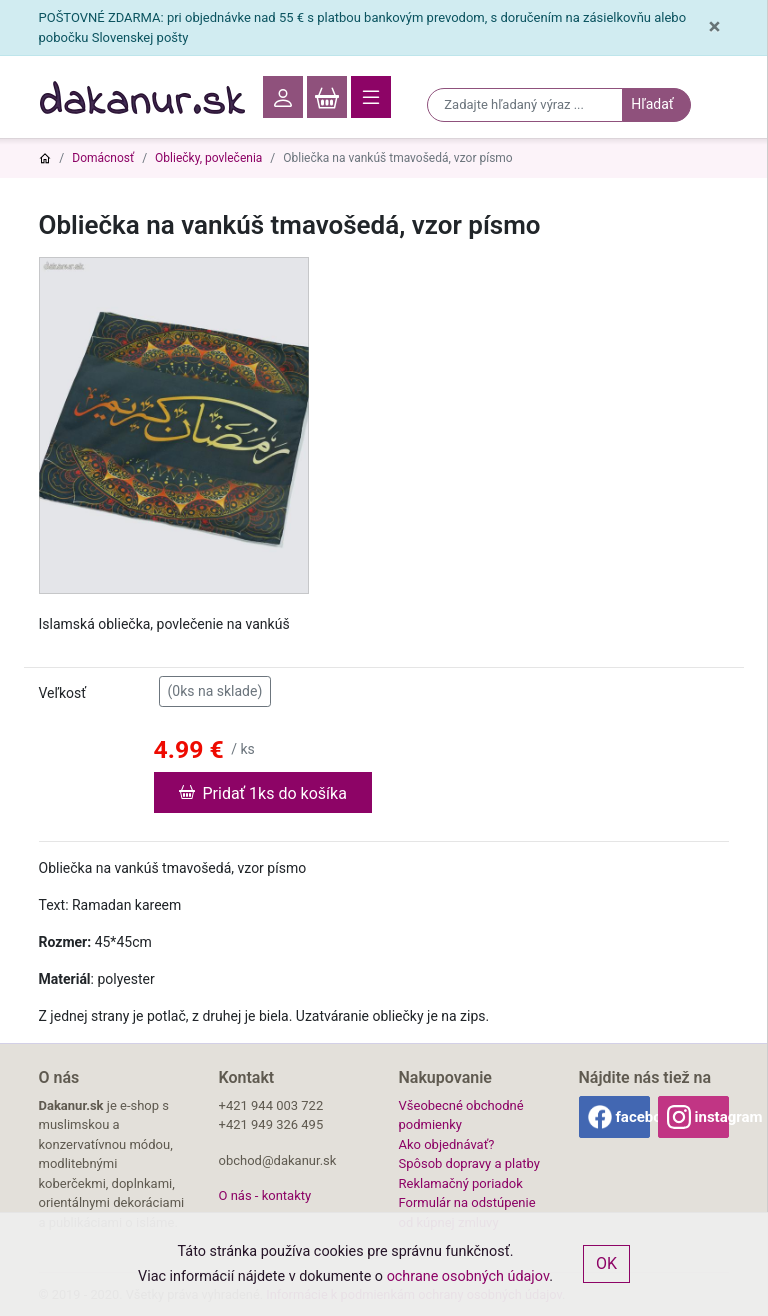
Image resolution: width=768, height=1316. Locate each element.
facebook (633, 1117)
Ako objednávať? (447, 1144)
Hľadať (652, 104)
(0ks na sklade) (215, 690)
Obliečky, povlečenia (208, 158)
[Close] (714, 27)
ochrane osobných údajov (468, 1276)
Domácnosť (103, 158)
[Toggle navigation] (371, 97)
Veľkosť (63, 693)
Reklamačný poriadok (461, 1183)
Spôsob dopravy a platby (469, 1163)
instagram (712, 1117)
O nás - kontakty (265, 1195)
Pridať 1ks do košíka (263, 792)
